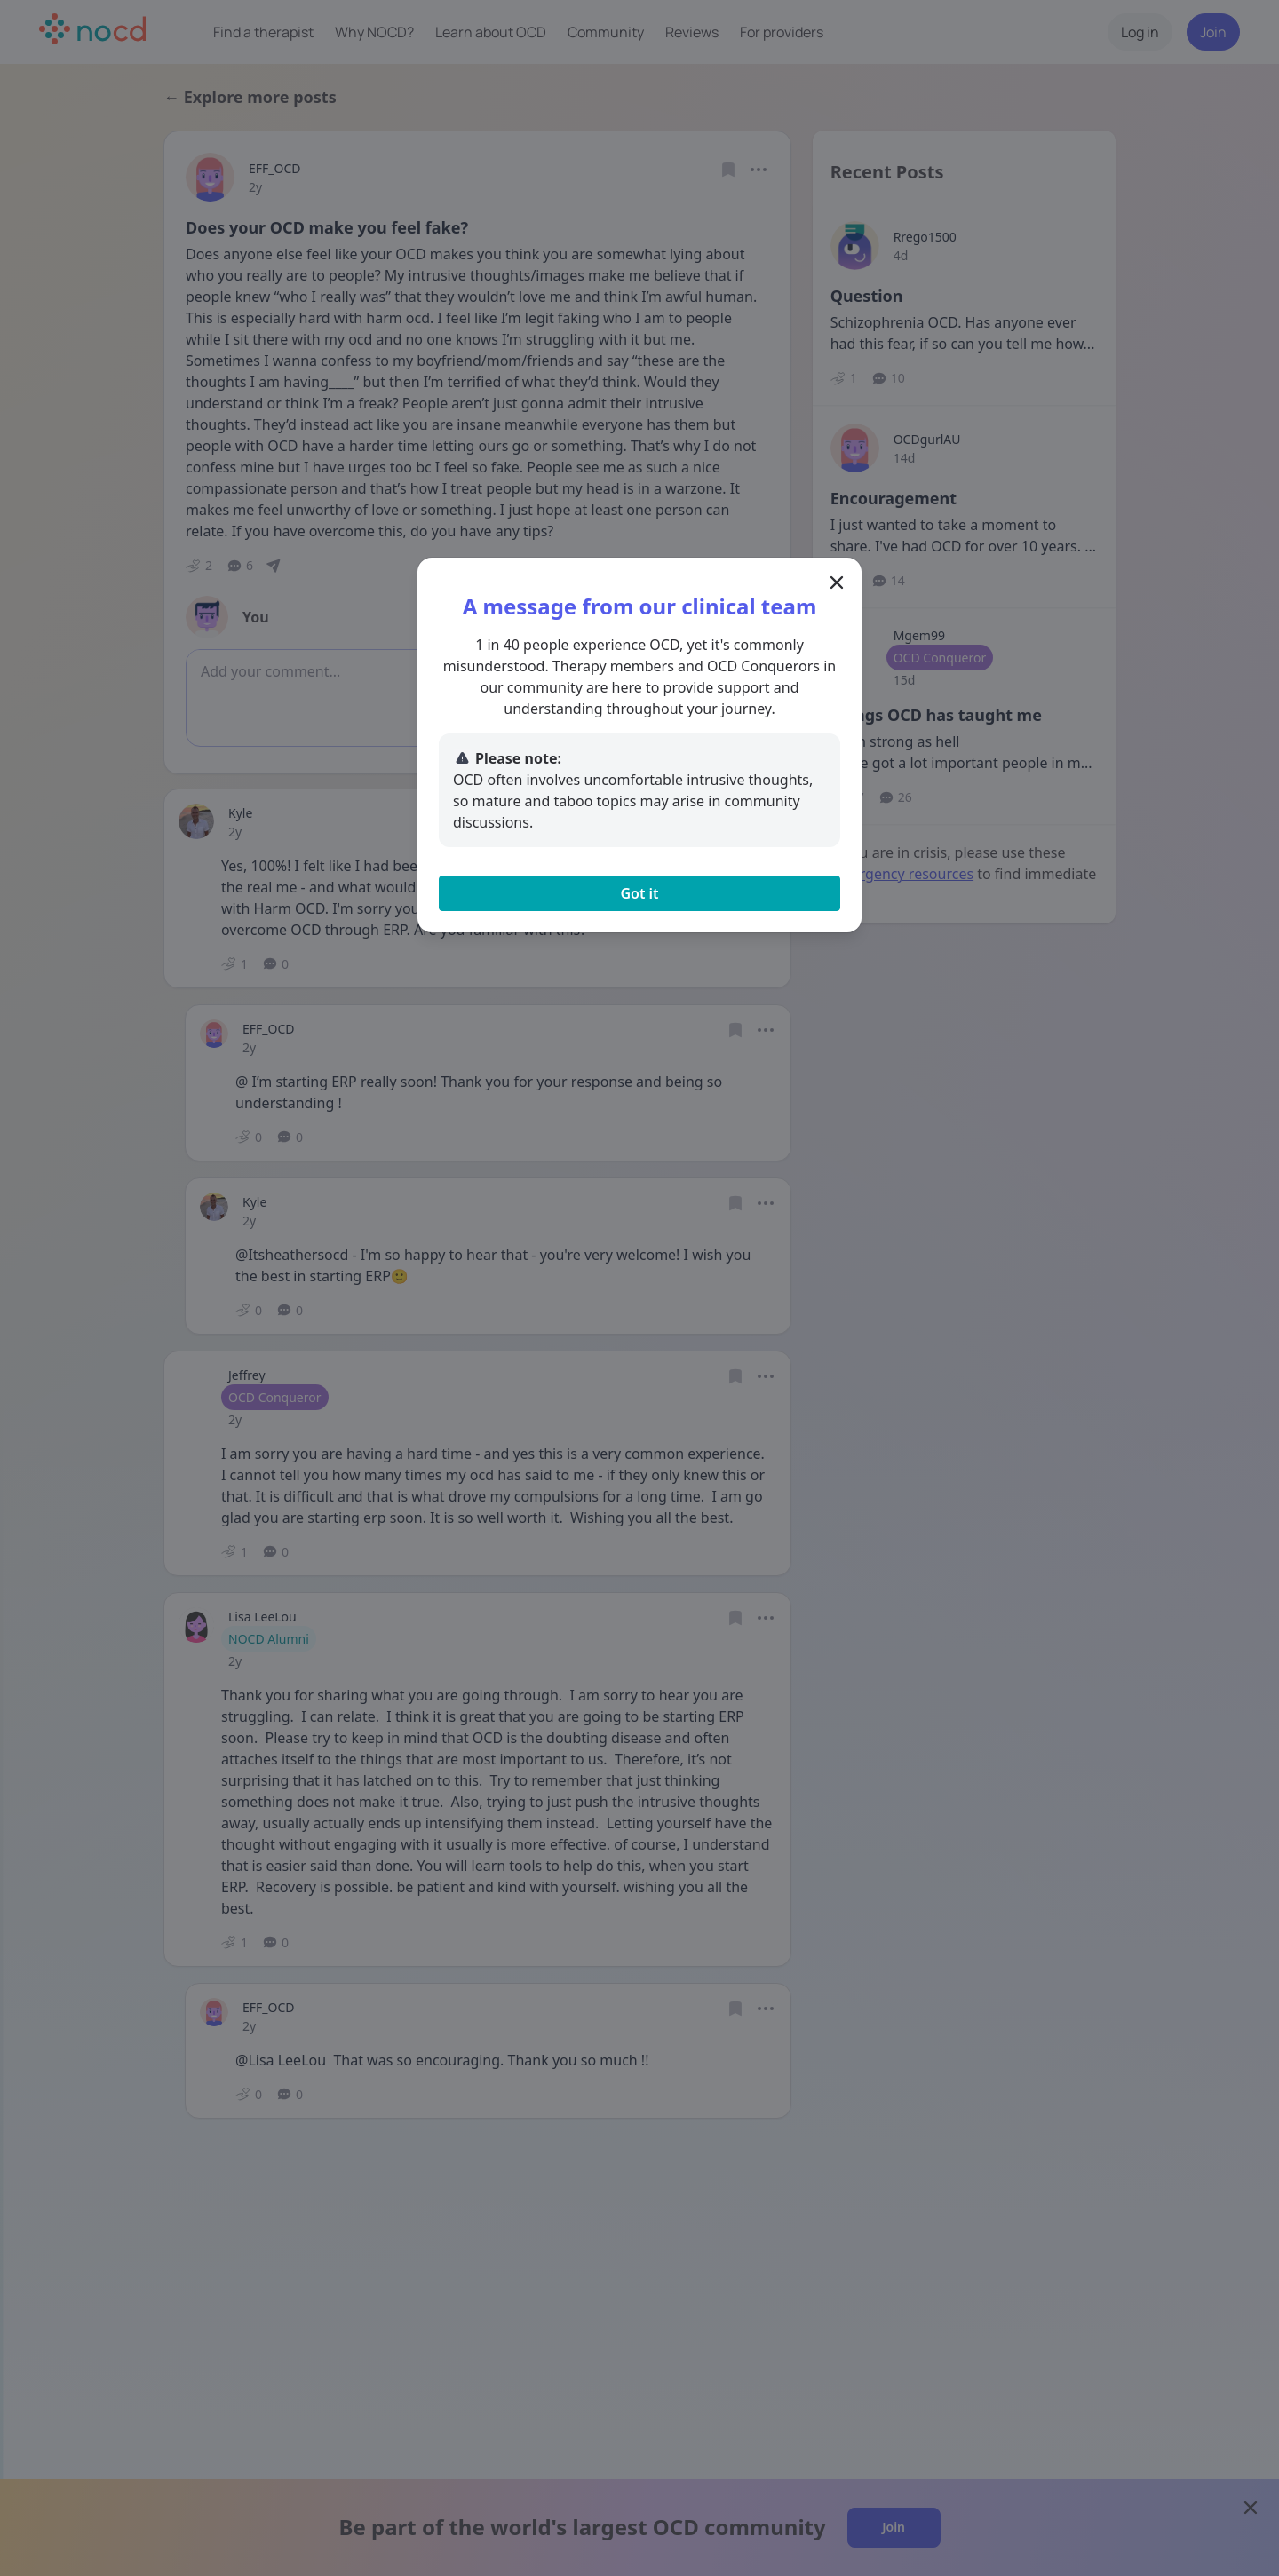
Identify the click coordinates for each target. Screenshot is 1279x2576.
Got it (639, 893)
